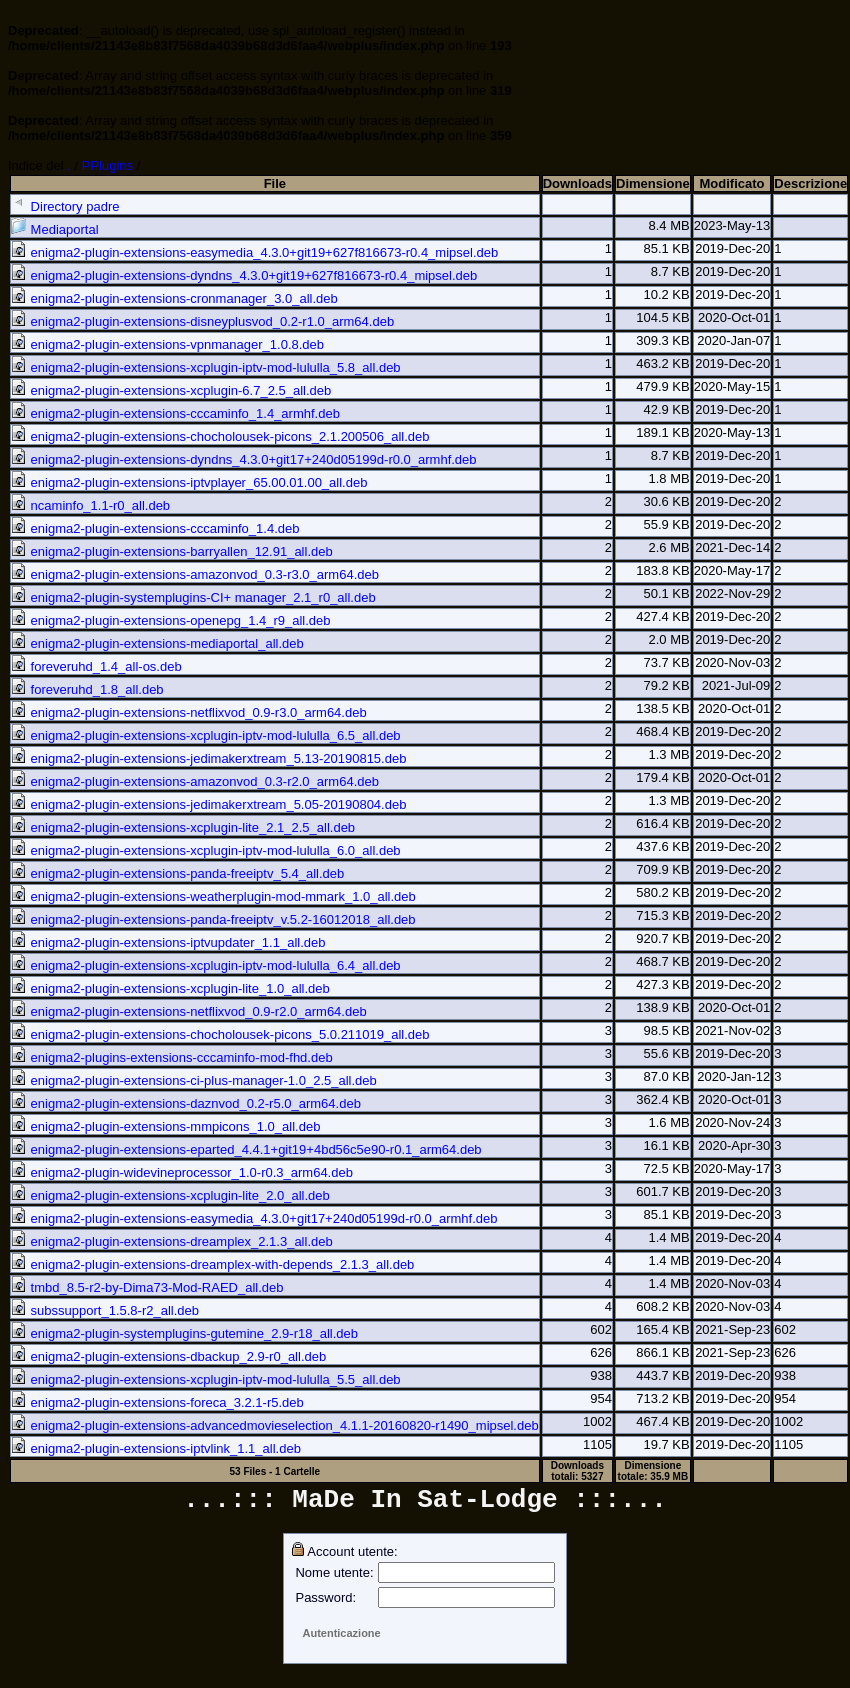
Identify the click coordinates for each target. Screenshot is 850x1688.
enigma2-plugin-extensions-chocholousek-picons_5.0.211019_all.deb (220, 1034)
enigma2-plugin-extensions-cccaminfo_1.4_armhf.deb (175, 413)
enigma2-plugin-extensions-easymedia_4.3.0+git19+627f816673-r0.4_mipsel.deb (254, 252)
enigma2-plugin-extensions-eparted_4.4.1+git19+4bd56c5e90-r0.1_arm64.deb (246, 1149)
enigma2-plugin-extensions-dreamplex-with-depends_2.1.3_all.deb (212, 1264)
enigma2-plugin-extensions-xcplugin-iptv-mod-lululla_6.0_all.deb (206, 850)
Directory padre (65, 206)
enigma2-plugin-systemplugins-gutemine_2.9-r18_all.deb (184, 1333)
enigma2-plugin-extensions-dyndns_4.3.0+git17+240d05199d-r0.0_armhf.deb (244, 459)
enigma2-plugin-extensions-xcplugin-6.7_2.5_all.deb (171, 390)
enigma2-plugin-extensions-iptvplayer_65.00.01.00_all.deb (189, 482)
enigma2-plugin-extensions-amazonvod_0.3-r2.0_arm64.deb (195, 781)
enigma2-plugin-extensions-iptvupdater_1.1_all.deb (168, 942)
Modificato (732, 183)
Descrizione (810, 183)
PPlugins (107, 165)
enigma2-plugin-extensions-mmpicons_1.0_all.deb (165, 1126)
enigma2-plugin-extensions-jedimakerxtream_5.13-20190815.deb (208, 758)
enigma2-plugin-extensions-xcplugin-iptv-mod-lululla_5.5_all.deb (206, 1379)
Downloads (577, 183)
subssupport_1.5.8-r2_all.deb (105, 1310)
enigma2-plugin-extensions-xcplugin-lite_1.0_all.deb (170, 988)
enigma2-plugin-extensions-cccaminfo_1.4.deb (155, 528)
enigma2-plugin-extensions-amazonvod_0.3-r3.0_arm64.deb (195, 574)
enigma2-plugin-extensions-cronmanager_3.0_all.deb (174, 298)
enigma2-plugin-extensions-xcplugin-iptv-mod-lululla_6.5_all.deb (206, 735)
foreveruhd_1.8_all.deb (87, 689)
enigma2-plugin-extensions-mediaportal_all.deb (157, 643)
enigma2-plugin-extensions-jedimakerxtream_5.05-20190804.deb (208, 804)
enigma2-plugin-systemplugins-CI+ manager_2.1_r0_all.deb (193, 597)
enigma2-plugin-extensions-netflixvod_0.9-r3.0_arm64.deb (189, 712)
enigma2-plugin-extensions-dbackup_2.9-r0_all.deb (168, 1356)
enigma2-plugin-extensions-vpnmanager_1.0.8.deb (167, 344)
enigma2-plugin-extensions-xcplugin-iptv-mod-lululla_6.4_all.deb (206, 965)
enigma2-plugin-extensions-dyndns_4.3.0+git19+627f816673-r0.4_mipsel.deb (244, 275)
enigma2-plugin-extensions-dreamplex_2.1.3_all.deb (172, 1241)
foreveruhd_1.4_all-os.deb (96, 666)
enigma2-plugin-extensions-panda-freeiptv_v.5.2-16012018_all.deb (213, 919)
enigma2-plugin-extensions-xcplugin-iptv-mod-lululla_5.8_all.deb (206, 367)
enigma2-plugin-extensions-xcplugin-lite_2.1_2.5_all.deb (183, 827)
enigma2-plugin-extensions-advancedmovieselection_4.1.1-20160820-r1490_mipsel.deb (275, 1425)
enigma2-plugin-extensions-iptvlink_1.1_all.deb (156, 1448)
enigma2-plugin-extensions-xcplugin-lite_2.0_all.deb (170, 1195)
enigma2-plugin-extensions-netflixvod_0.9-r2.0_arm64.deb (189, 1011)
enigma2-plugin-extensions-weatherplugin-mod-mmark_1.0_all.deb (213, 896)
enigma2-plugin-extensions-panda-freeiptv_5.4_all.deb (177, 873)
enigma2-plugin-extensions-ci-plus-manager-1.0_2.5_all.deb (194, 1080)
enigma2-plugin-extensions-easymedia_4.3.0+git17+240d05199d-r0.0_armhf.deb (254, 1218)
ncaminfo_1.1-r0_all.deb (90, 505)
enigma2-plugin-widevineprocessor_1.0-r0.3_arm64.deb (182, 1172)
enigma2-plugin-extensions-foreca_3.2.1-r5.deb (157, 1402)
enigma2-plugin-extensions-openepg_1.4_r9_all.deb (171, 620)
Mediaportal (55, 229)
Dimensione (653, 183)
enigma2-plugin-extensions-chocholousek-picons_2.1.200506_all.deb (220, 436)
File (275, 183)
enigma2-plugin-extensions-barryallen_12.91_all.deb (172, 551)
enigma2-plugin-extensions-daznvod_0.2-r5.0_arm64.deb (186, 1103)
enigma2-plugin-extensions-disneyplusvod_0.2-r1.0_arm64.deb (202, 321)
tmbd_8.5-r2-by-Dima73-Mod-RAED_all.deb (147, 1287)
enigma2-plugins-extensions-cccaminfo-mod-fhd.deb (172, 1057)
